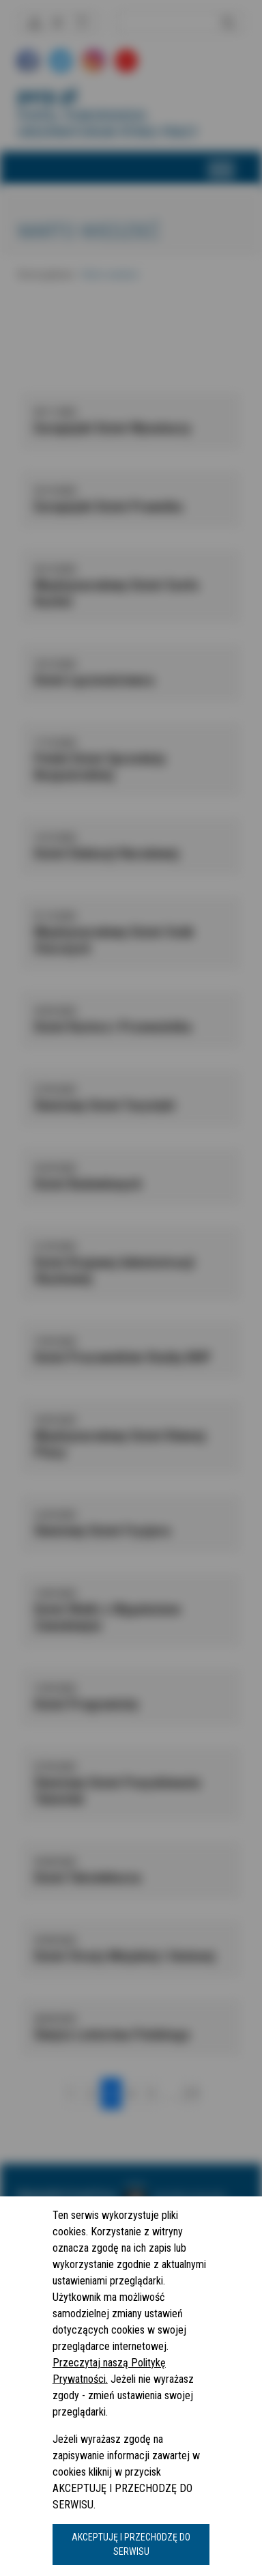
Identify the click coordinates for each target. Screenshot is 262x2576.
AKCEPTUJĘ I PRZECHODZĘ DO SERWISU (131, 2544)
